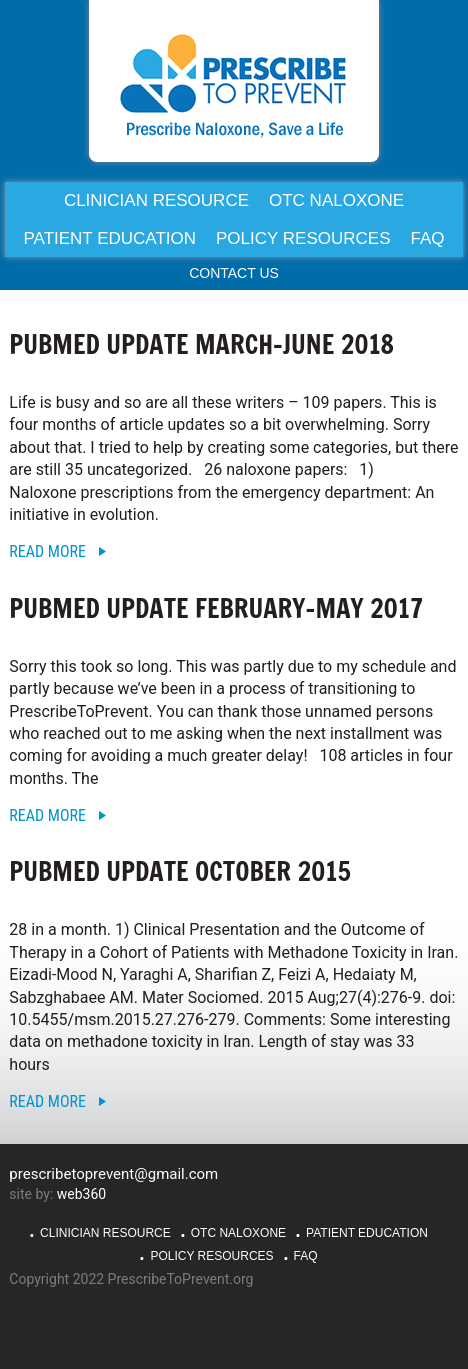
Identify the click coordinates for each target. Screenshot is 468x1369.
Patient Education (367, 1233)
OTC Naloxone (238, 1233)
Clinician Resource (105, 1233)
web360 (81, 1194)
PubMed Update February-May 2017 (216, 608)
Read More (47, 551)
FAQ (306, 1256)
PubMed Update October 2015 (179, 871)
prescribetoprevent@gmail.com (113, 1174)
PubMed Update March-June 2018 (201, 344)
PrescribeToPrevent (234, 85)
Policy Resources (211, 1256)
